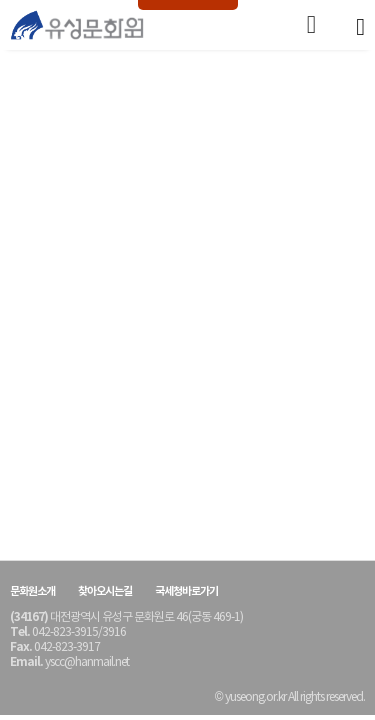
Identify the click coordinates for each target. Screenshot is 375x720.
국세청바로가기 (186, 591)
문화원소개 (32, 591)
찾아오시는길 (105, 591)
